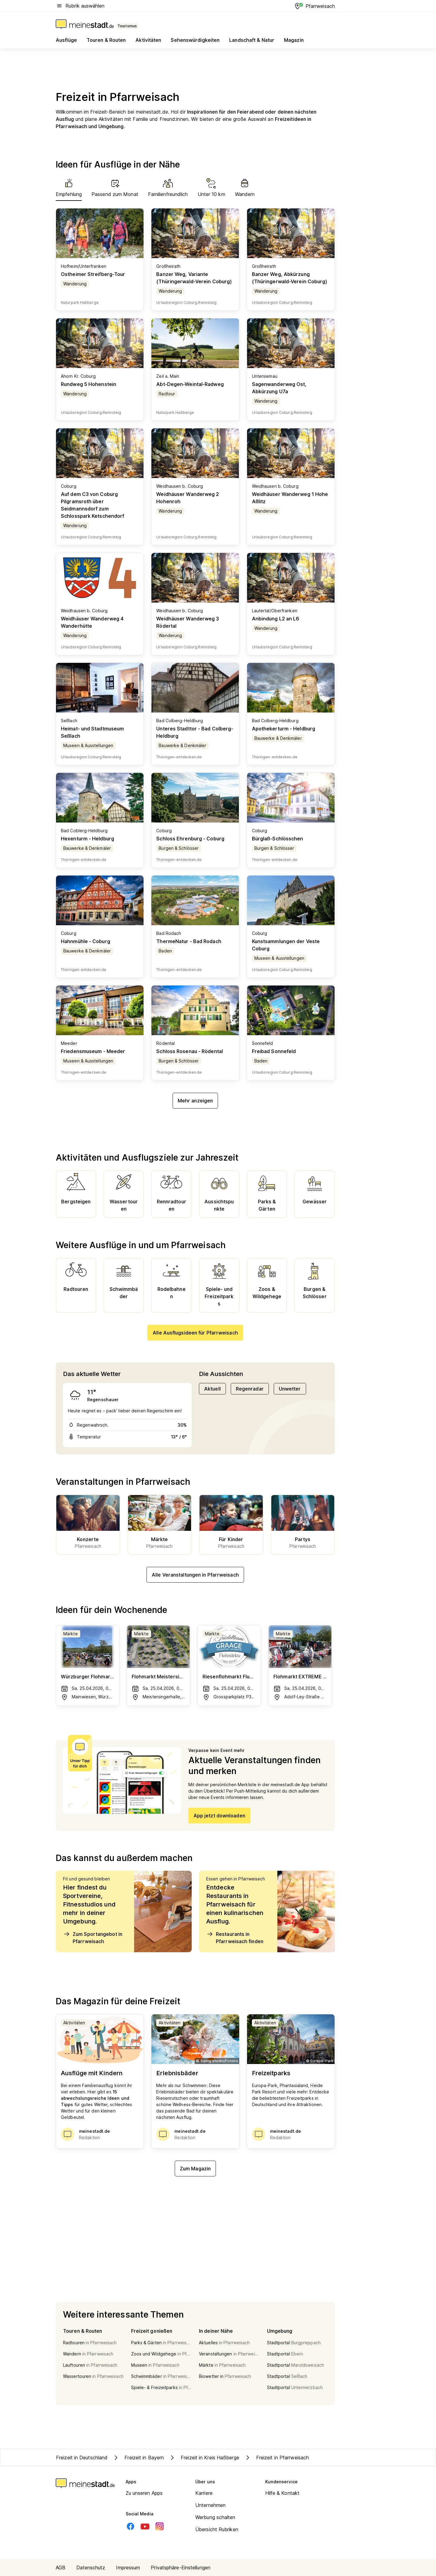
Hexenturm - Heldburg (87, 839)
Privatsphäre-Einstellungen (180, 2567)
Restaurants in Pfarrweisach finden (234, 1937)
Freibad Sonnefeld (274, 1051)
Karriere (204, 2493)
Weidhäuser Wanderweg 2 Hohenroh (187, 497)
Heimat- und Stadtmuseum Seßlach (92, 732)
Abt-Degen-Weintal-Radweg (189, 384)
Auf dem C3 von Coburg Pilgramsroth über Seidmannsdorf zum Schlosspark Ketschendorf (92, 505)
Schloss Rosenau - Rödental (189, 1051)
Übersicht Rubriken (216, 2529)
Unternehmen (210, 2505)
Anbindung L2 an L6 (275, 619)
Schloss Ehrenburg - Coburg (190, 839)
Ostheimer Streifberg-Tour (93, 274)
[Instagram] (159, 2526)
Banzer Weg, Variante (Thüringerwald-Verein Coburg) (194, 277)
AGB (60, 2567)
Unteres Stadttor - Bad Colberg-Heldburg (194, 732)
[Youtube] (145, 2526)
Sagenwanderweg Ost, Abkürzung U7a (279, 387)
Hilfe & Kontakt (282, 2493)
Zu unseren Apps (144, 2493)
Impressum (128, 2567)
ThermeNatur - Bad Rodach (188, 941)
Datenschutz (90, 2567)
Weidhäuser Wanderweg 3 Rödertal (187, 622)
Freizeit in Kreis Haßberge (204, 2457)
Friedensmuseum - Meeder (93, 1051)
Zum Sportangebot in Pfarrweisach (92, 1937)
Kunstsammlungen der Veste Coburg (286, 945)
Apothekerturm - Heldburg (283, 729)
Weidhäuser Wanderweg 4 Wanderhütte (92, 622)
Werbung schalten (215, 2517)
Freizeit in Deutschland (81, 2458)
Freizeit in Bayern (138, 2457)
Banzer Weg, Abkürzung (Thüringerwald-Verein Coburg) (290, 277)
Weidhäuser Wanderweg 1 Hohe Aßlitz (290, 497)
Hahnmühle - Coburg (85, 941)
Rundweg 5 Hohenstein (88, 384)
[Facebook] (130, 2526)
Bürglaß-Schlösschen (277, 839)
